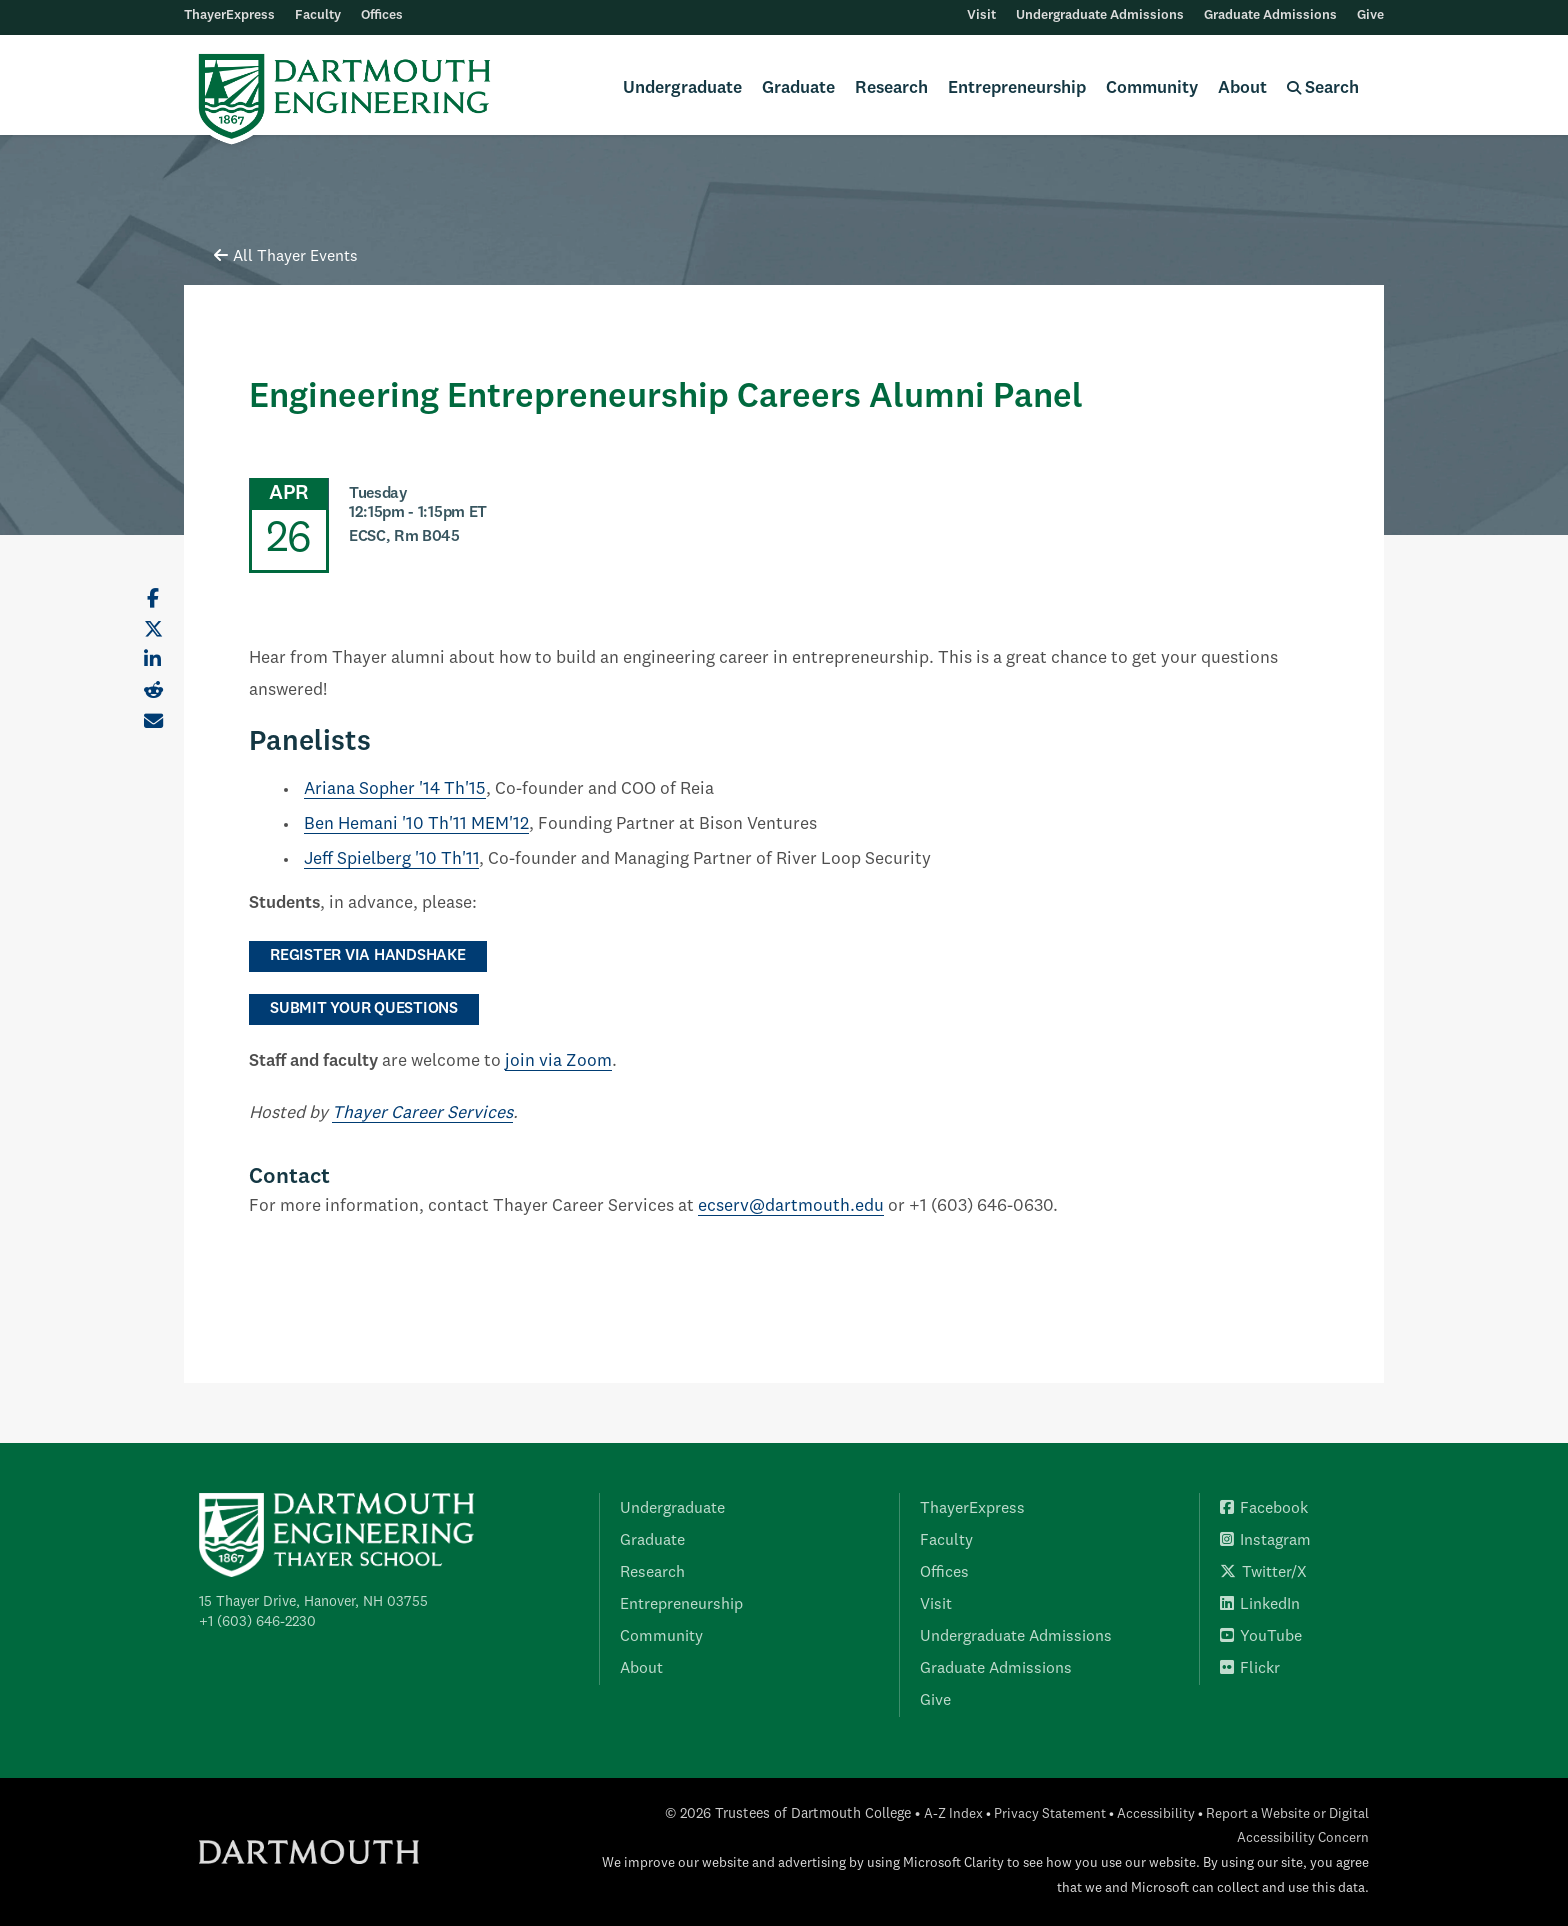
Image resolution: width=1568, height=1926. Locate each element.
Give (1370, 15)
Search (1323, 88)
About (1242, 88)
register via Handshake (368, 956)
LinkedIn (1260, 1605)
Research (891, 88)
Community (1152, 88)
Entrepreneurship (1017, 88)
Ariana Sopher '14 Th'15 (395, 789)
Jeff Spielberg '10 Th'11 (391, 859)
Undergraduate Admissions (1100, 15)
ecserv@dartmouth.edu (791, 1206)
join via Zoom (558, 1061)
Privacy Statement (1050, 1814)
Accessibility (1156, 1814)
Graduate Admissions (1270, 15)
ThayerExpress (229, 15)
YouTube (1261, 1637)
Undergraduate (682, 88)
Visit (981, 15)
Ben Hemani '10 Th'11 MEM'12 (416, 824)
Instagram (1265, 1541)
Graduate (798, 88)
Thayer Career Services (422, 1113)
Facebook (1264, 1509)
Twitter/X (1263, 1573)
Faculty (318, 15)
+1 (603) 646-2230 (257, 1622)
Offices (382, 15)
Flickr (1250, 1669)
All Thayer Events (286, 257)
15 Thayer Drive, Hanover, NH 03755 (313, 1602)
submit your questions (364, 1009)
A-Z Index (953, 1814)
